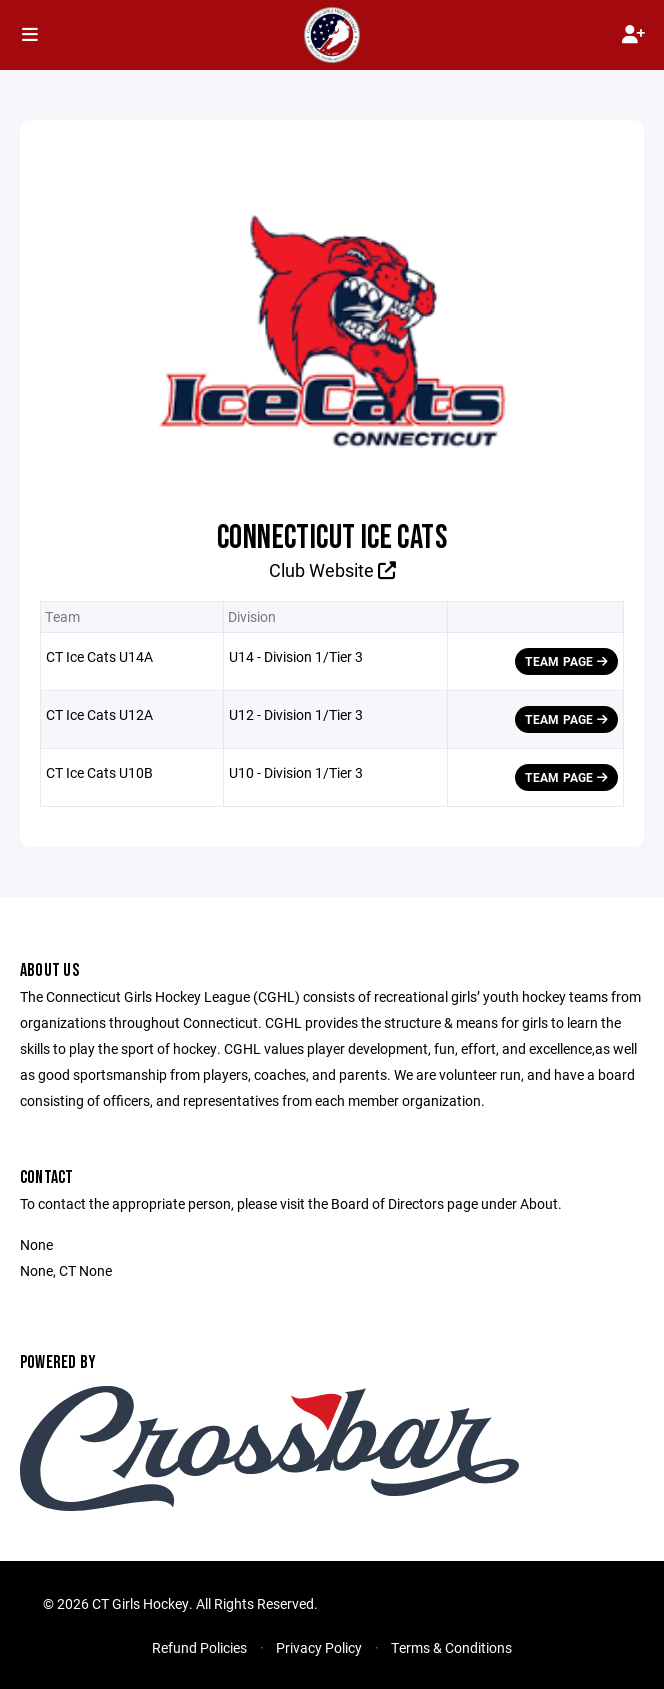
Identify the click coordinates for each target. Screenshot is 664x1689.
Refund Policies (199, 1647)
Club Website (332, 570)
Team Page (566, 661)
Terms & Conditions (451, 1647)
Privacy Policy (319, 1647)
